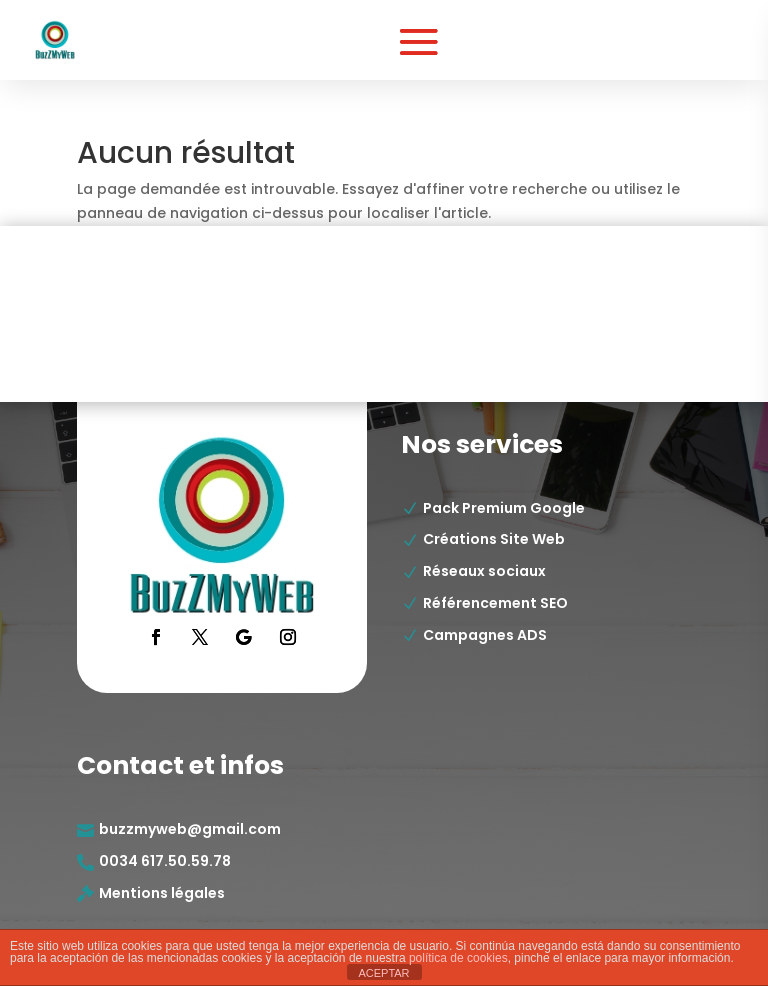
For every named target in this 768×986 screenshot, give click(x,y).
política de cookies (458, 958)
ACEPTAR (383, 973)
